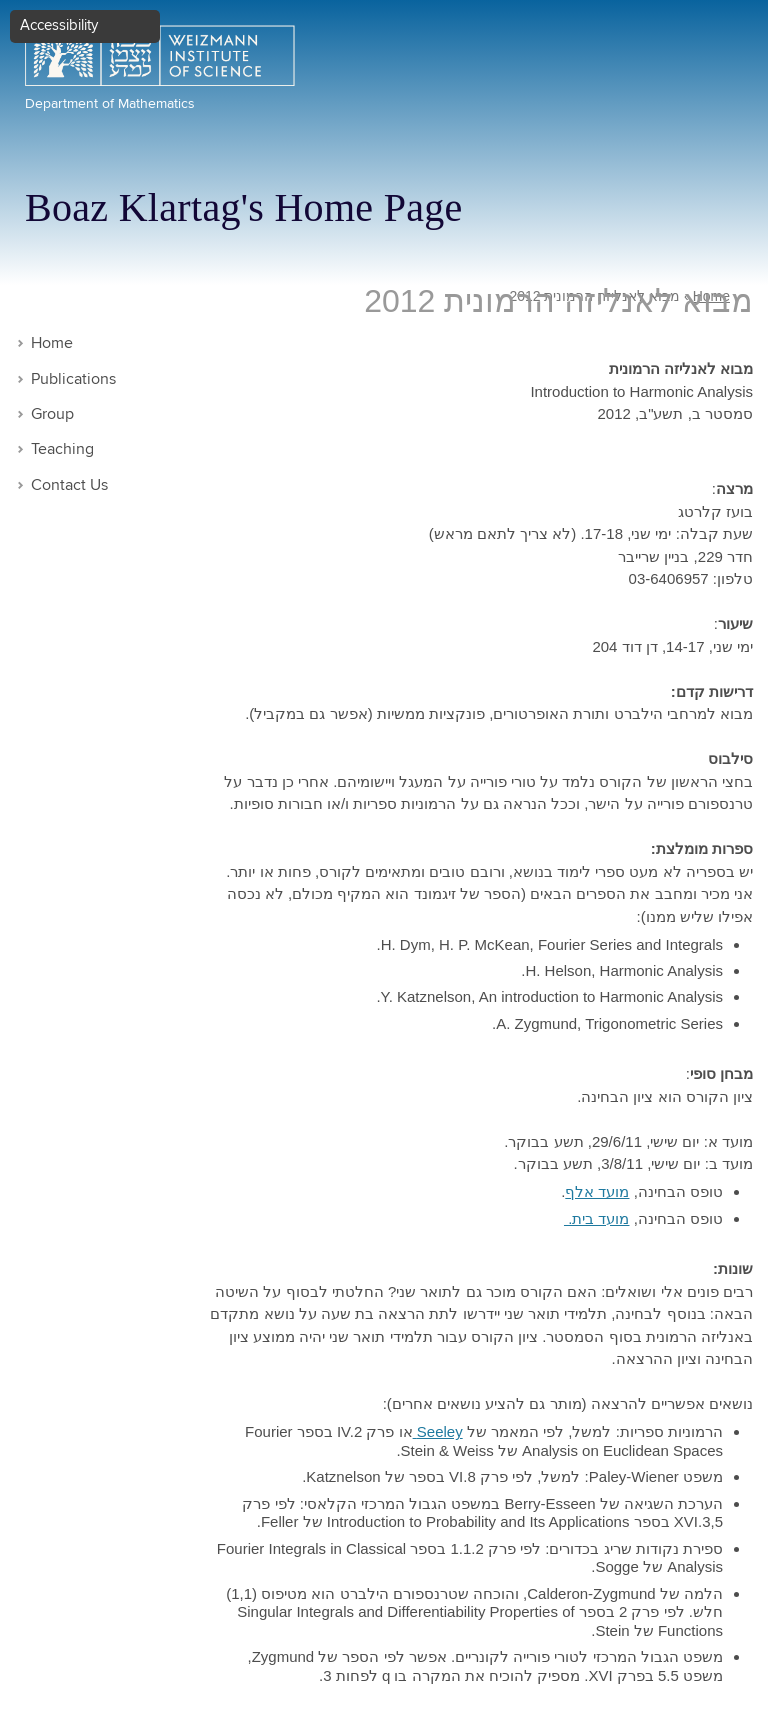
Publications (73, 379)
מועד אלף (597, 1191)
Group (52, 414)
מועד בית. (597, 1218)
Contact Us (69, 485)
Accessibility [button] (59, 25)
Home (52, 343)
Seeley (438, 1431)
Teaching (62, 449)
